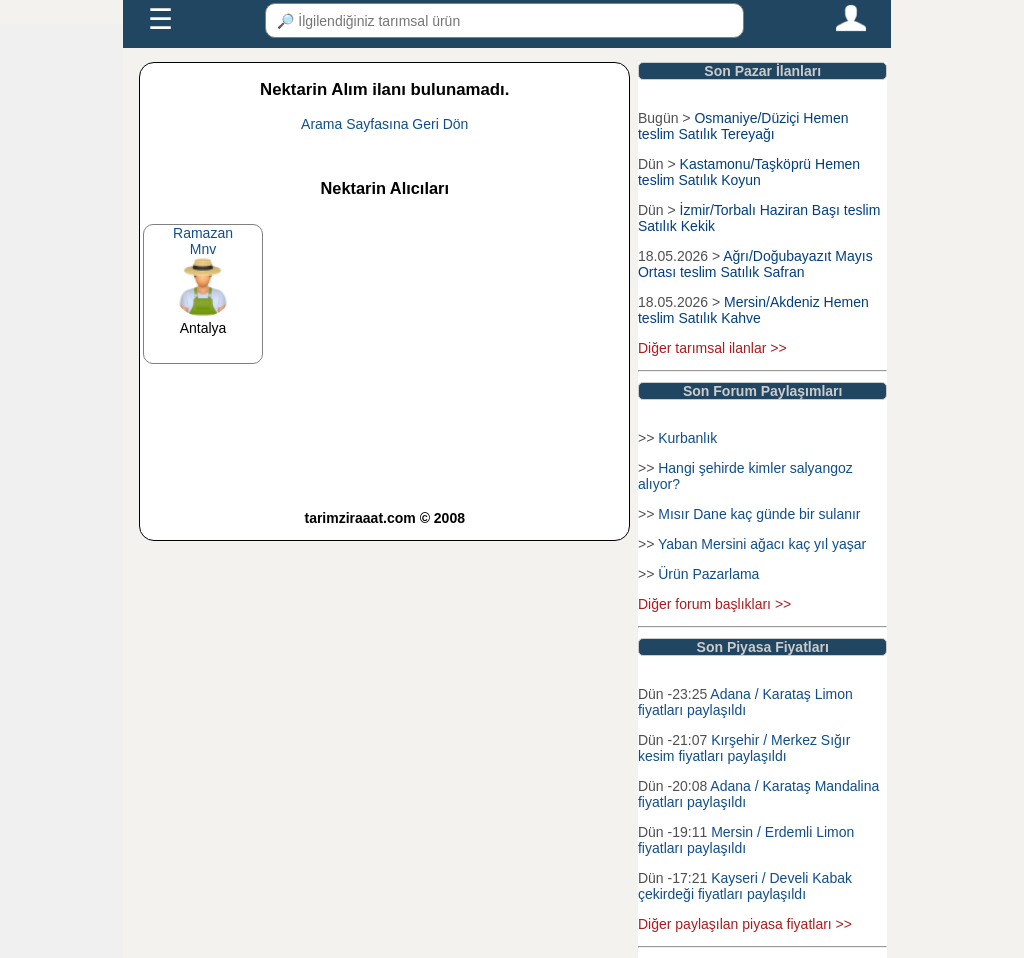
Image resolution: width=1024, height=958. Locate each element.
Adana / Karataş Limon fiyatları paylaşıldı (745, 702)
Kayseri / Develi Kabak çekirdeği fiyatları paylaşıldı (745, 886)
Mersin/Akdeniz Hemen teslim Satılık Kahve (753, 310)
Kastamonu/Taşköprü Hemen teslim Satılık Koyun (749, 172)
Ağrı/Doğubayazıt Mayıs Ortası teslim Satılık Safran (755, 264)
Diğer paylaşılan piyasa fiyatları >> (745, 924)
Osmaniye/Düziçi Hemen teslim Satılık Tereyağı (743, 126)
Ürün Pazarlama (708, 574)
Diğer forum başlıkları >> (714, 604)
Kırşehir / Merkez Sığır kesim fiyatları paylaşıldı (744, 748)
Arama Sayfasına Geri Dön (384, 124)
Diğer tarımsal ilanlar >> (712, 348)
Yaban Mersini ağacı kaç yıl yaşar (762, 544)
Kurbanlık (687, 438)
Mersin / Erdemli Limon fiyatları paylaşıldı (746, 840)
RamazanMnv (203, 241)
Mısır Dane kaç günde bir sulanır (759, 514)
